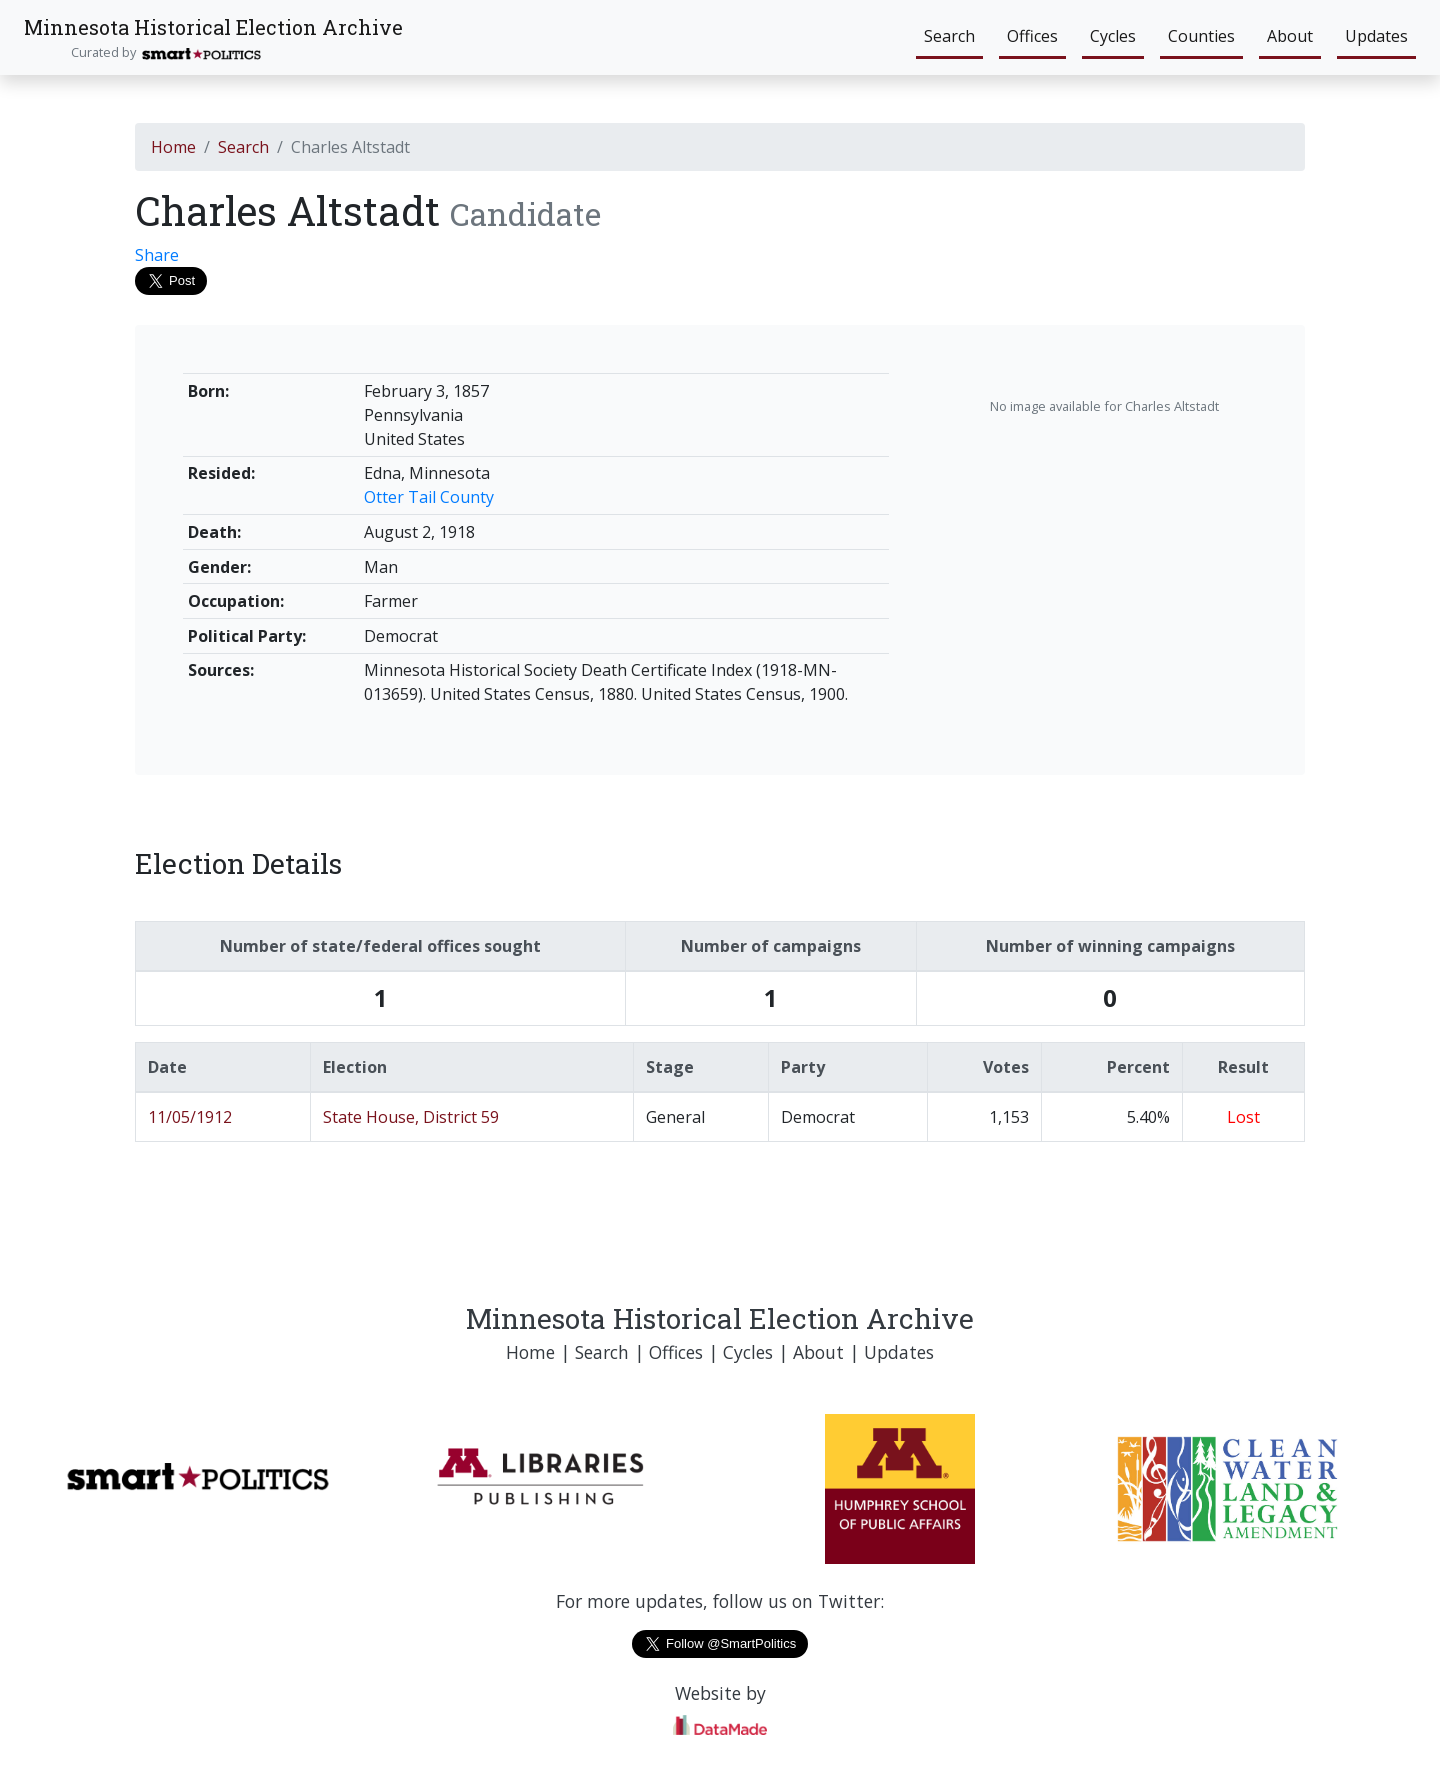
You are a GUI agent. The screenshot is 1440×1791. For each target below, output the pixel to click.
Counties (1201, 36)
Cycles (1113, 36)
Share (157, 255)
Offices (1032, 36)
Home (173, 147)
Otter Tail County (429, 497)
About (1290, 36)
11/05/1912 (190, 1117)
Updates (1376, 36)
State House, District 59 (411, 1117)
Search (949, 36)
